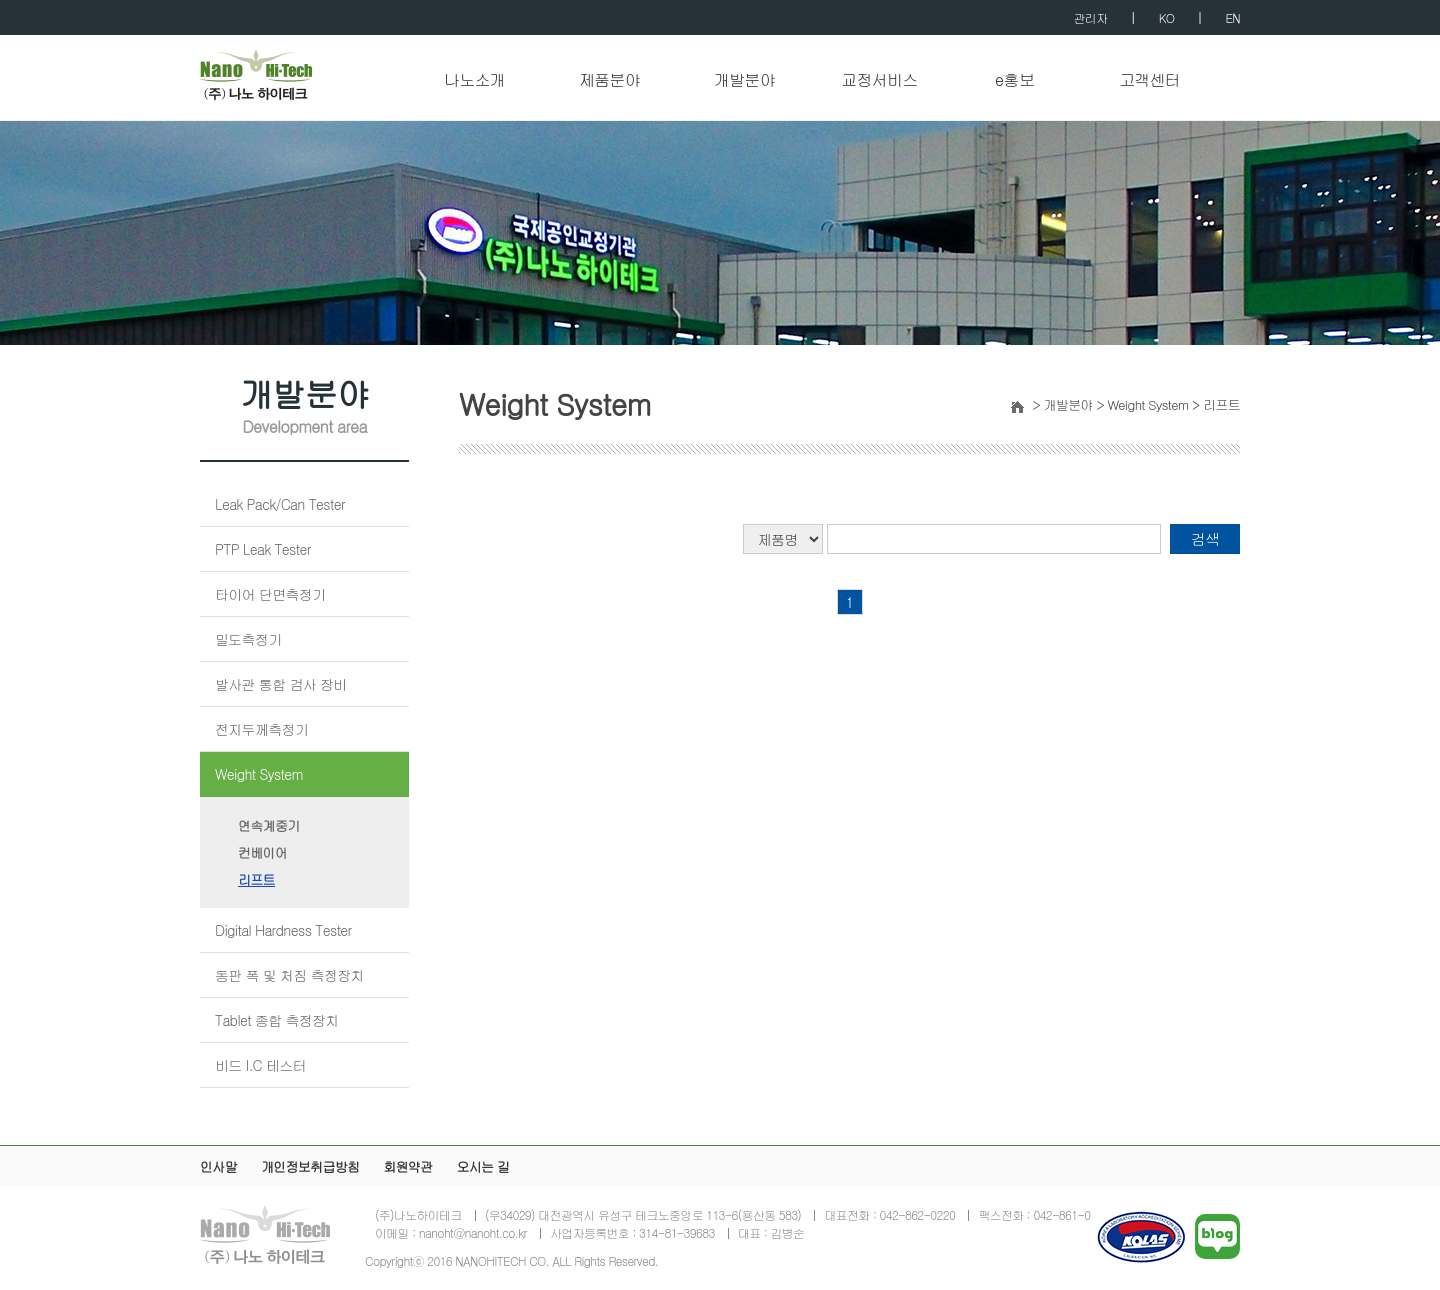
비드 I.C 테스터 (260, 1065)
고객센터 (1149, 80)
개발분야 (744, 80)
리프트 (256, 879)
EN (1233, 17)
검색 (1205, 538)
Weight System (259, 774)
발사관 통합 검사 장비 (281, 684)
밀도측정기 (248, 639)
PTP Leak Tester (263, 549)
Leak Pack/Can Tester (280, 504)
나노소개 (474, 80)
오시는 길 (482, 1166)
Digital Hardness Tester (283, 930)
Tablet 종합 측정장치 (277, 1020)
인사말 (218, 1166)
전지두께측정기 (261, 729)
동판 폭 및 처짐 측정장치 (289, 975)
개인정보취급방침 (310, 1166)
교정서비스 (879, 80)
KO (1166, 17)
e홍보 (1014, 80)
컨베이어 (262, 852)
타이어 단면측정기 (270, 594)
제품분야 (609, 80)
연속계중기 (269, 825)
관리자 (1091, 17)
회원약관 (407, 1166)
